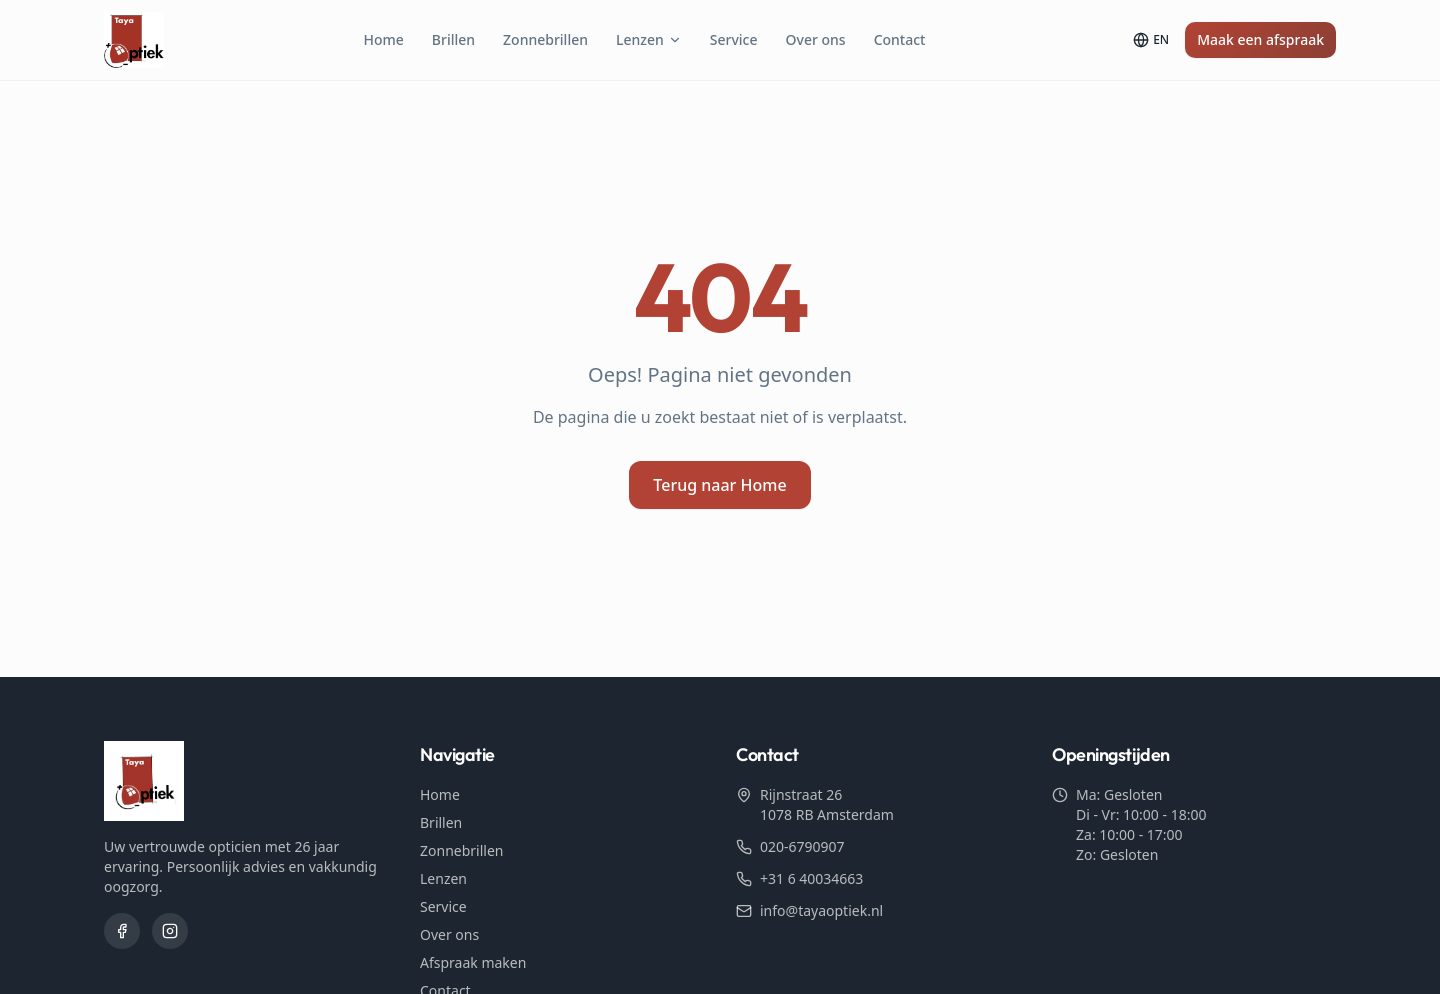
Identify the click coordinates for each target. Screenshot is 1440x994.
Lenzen (649, 39)
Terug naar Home (719, 485)
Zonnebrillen (545, 39)
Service (734, 39)
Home (383, 39)
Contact (900, 39)
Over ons (816, 39)
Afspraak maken (473, 962)
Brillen (453, 39)
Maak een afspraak (1260, 39)
